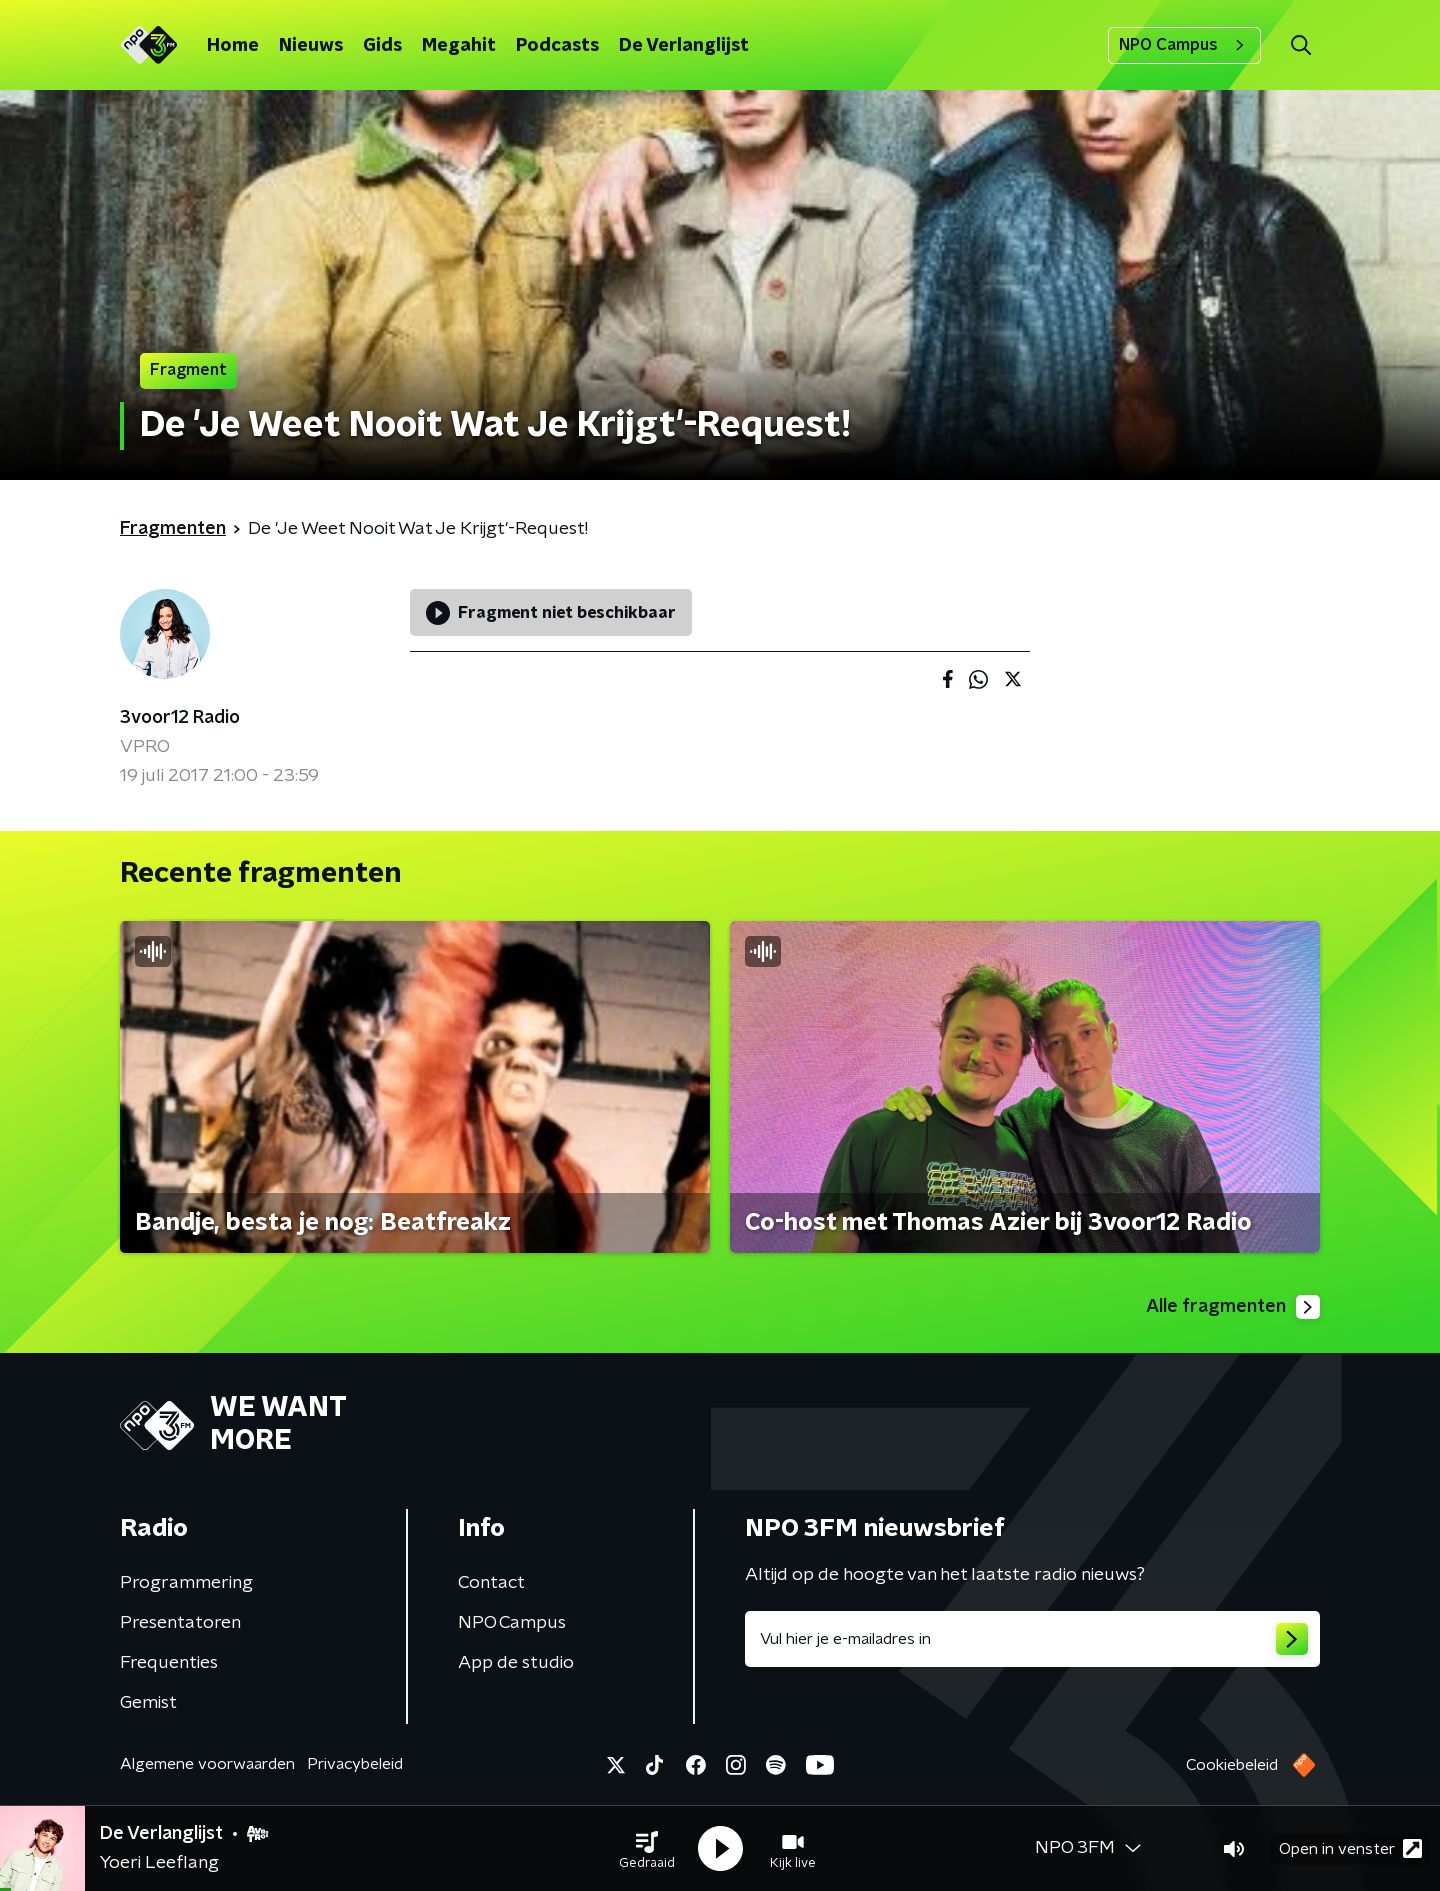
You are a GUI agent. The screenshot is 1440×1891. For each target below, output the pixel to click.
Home (233, 46)
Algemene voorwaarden (207, 1764)
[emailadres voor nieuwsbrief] (1032, 1639)
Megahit (459, 46)
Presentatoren (180, 1623)
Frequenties (169, 1663)
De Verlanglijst (684, 46)
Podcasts (557, 46)
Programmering (186, 1583)
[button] (647, 1849)
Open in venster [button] (1350, 1848)
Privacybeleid (355, 1764)
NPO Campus (1184, 45)
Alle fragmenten (1233, 1307)
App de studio (516, 1663)
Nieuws (311, 46)
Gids (382, 46)
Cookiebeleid (1232, 1765)
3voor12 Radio (180, 718)
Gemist (148, 1703)
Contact (491, 1583)
